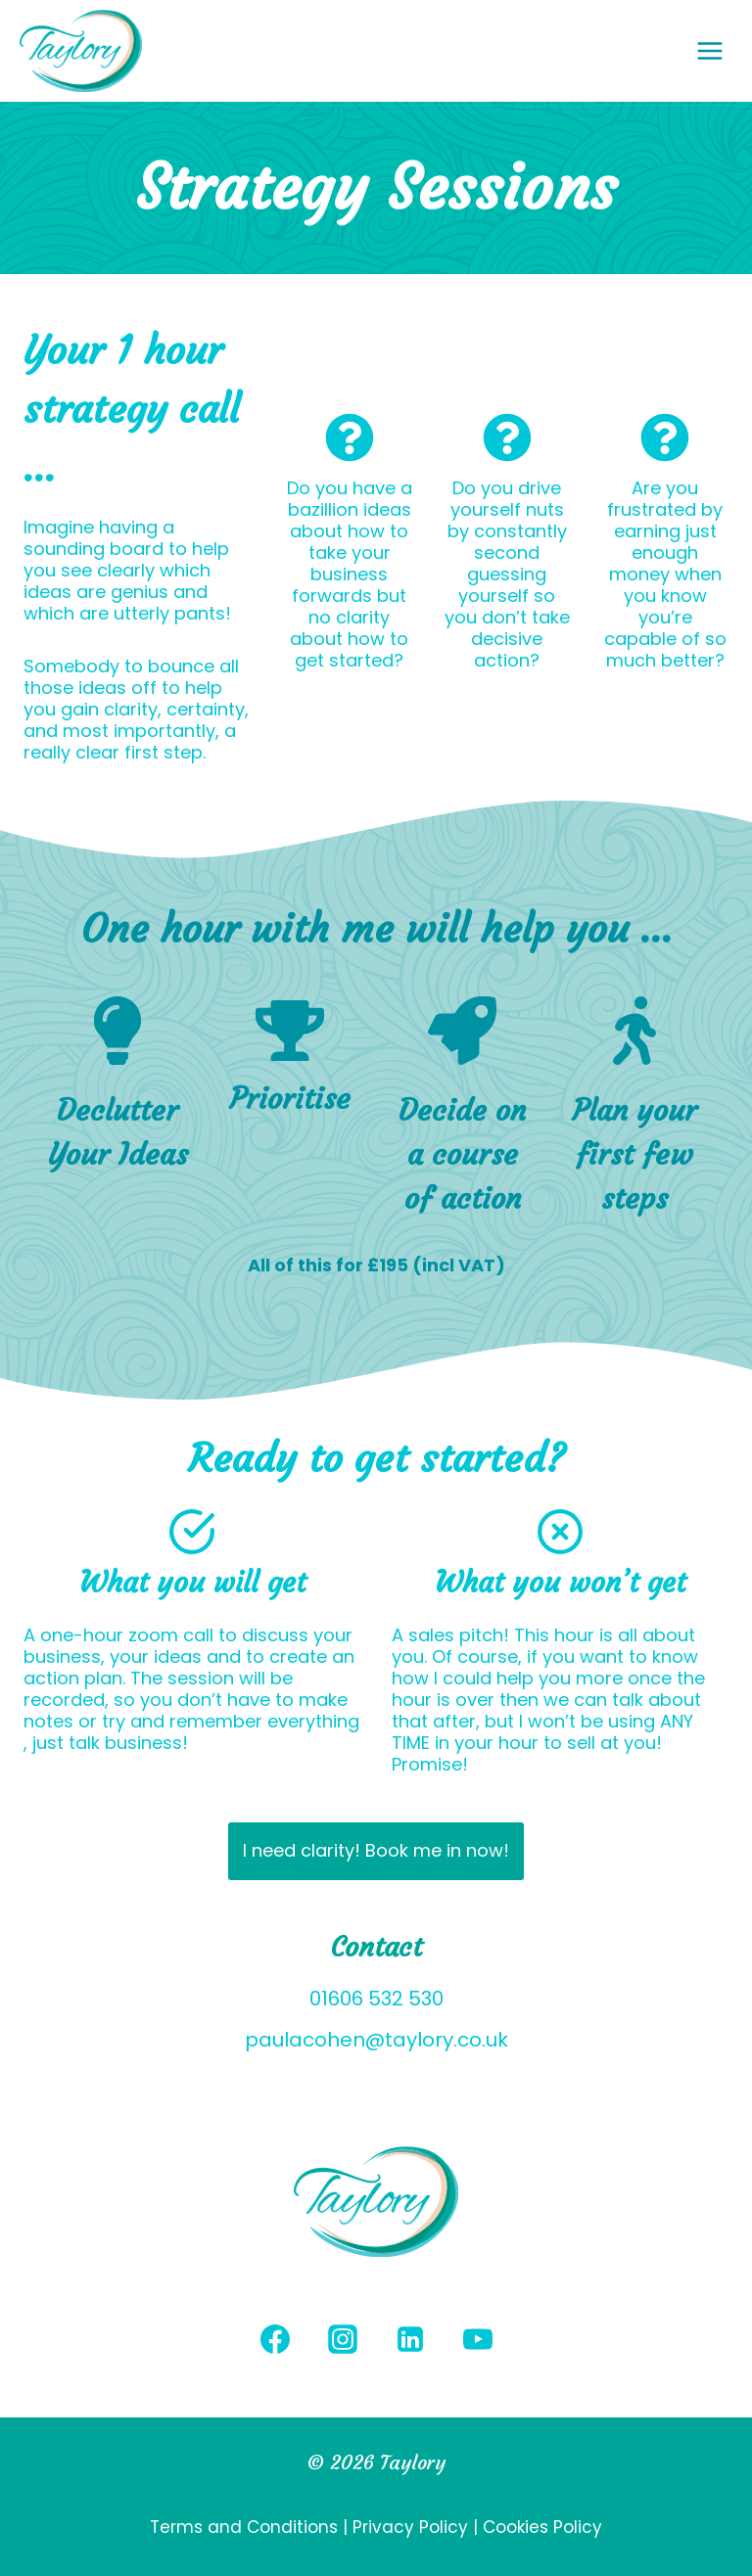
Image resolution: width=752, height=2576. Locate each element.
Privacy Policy (410, 2527)
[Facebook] (275, 2339)
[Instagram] (342, 2339)
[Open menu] (719, 50)
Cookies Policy (542, 2527)
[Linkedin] (410, 2339)
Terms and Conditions (246, 2527)
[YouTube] (477, 2339)
